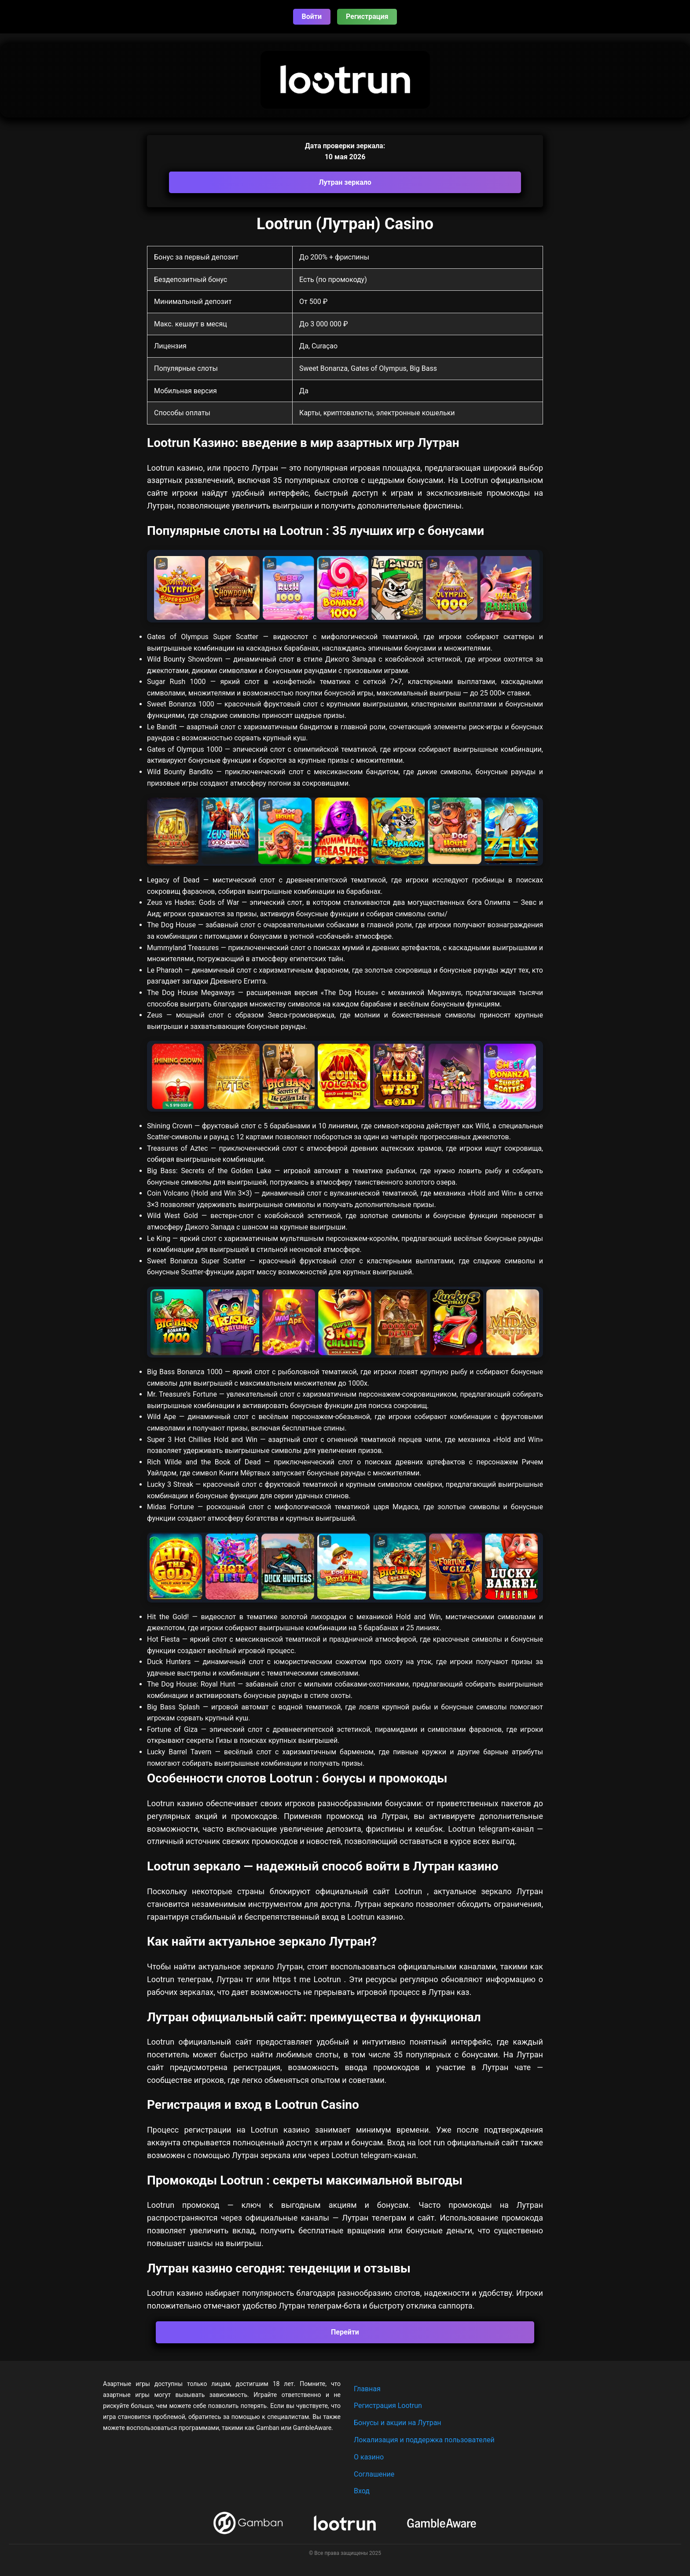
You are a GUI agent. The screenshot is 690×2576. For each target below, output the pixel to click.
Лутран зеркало (345, 182)
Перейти (345, 2332)
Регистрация (367, 16)
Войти (312, 16)
